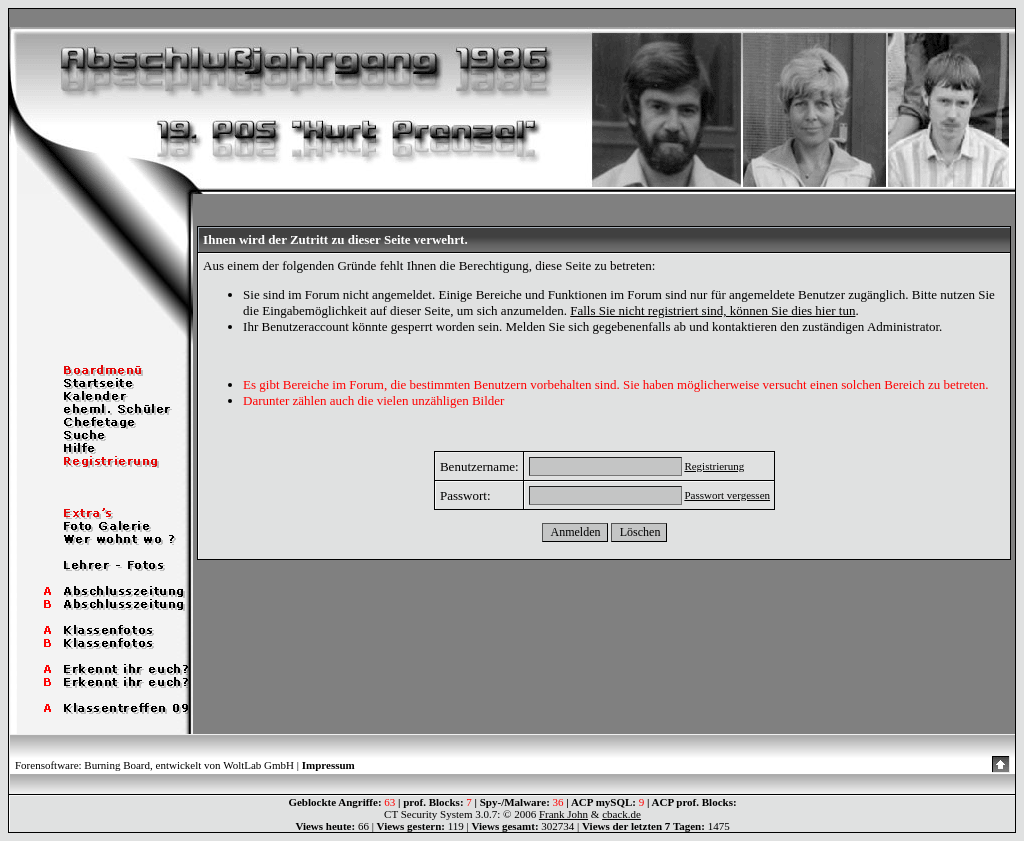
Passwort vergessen (727, 495)
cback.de (621, 814)
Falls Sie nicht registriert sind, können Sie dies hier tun (712, 310)
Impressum (328, 765)
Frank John (563, 814)
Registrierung (714, 466)
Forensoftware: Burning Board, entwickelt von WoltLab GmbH (154, 765)
